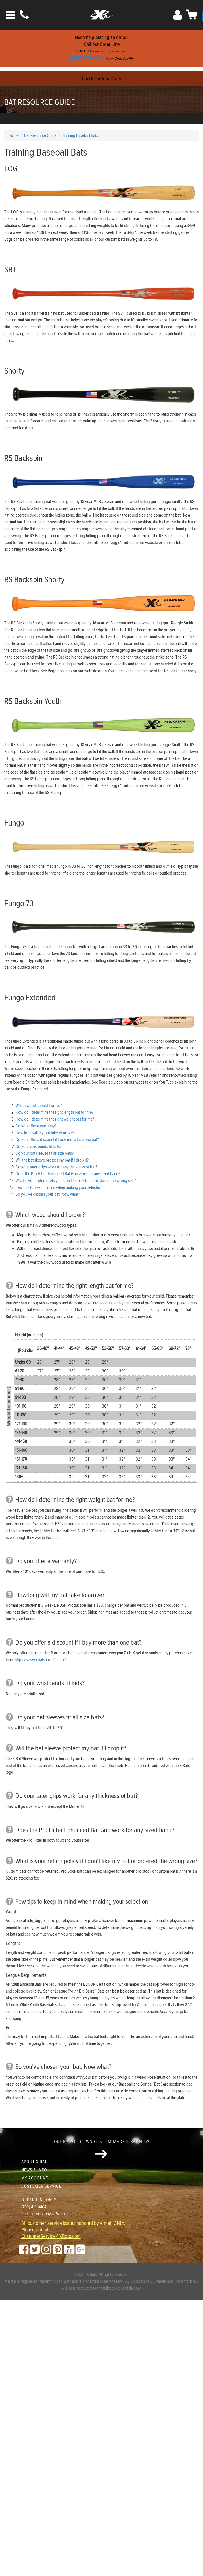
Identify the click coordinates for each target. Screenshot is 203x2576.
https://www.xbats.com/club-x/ (40, 1660)
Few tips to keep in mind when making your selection (59, 1187)
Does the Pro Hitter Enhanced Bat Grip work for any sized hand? (68, 1174)
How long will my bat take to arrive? (45, 1133)
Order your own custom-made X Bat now (101, 2148)
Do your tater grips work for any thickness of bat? (56, 1167)
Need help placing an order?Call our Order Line (101, 48)
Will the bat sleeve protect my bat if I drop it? (52, 1160)
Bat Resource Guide (39, 102)
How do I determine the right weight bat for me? (55, 1119)
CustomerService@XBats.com (51, 2236)
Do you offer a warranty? (36, 1126)
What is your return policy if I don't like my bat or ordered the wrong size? (76, 1180)
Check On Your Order (101, 79)
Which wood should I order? (39, 1105)
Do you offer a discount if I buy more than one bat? (57, 1139)
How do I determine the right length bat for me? (54, 1112)
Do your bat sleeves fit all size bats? (45, 1153)
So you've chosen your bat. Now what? (48, 1194)
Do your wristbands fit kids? (38, 1146)
